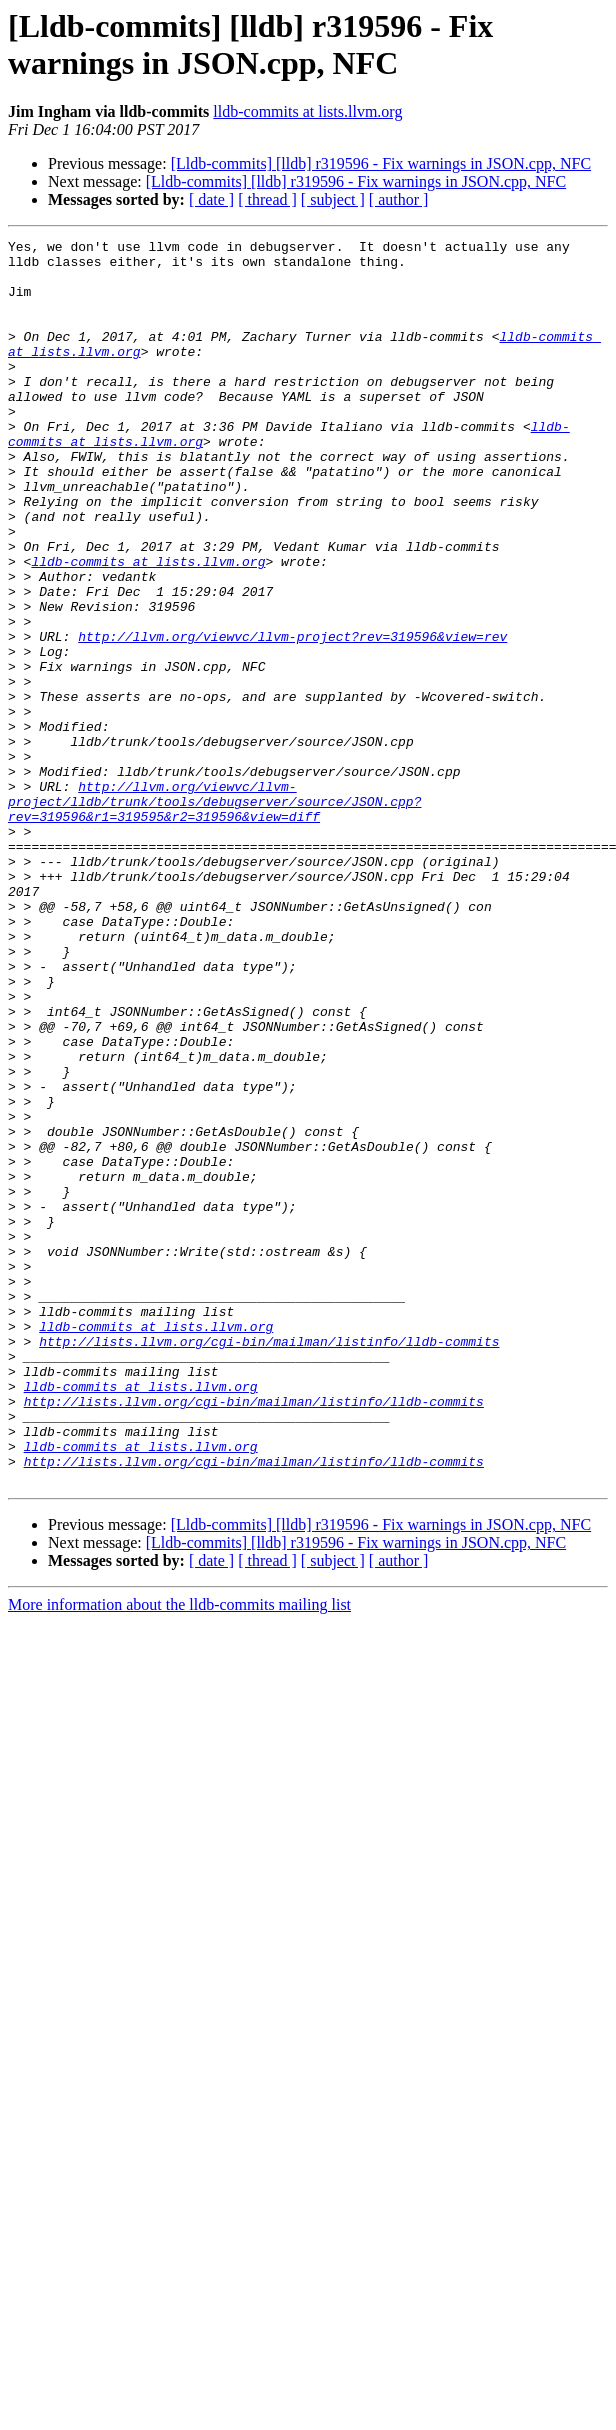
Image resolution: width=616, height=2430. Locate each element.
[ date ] (211, 199)
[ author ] (399, 199)
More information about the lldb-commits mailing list (179, 1853)
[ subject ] (333, 199)
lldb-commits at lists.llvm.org (307, 111)
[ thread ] (267, 199)
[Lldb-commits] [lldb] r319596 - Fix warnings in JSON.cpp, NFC (381, 163)
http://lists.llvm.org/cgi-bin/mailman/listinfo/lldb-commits (269, 1563)
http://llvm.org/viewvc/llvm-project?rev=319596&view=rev (292, 717)
